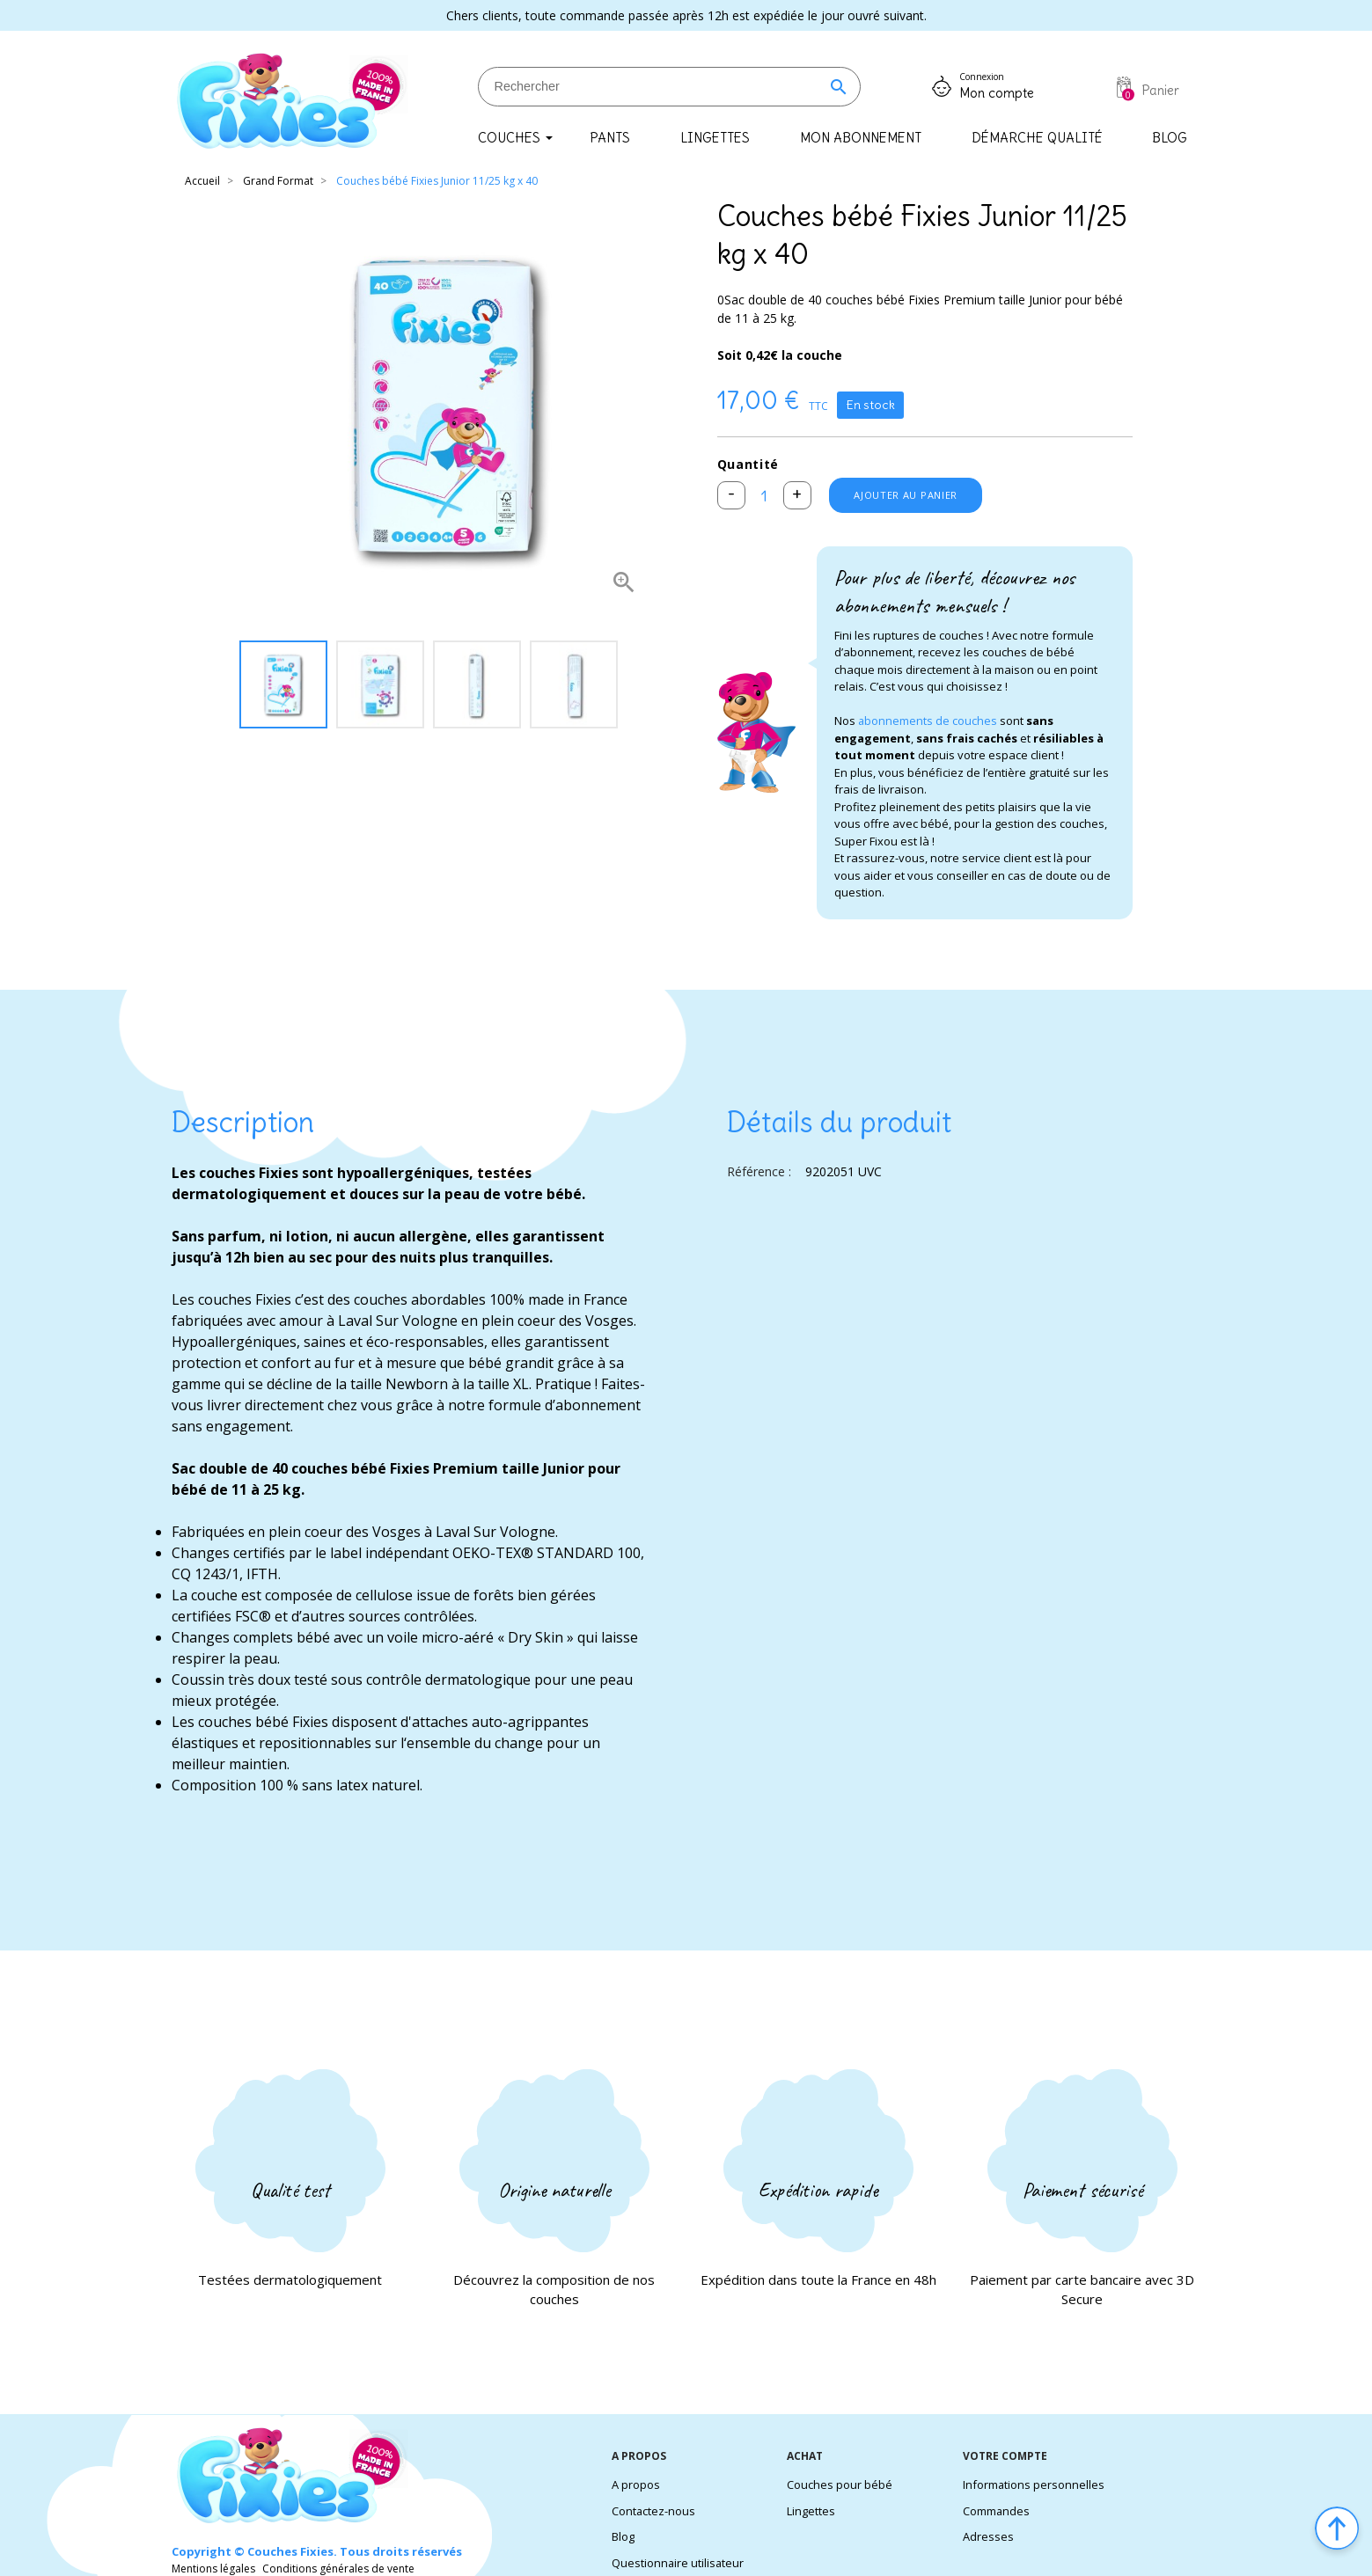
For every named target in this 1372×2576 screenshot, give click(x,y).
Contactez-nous (654, 2511)
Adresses (988, 2536)
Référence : (759, 1175)
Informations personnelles (1034, 2484)
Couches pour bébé (839, 2484)
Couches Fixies (290, 2551)
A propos (636, 2484)
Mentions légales (213, 2568)
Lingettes (811, 2511)
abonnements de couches (928, 724)
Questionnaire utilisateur (678, 2563)
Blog (623, 2536)
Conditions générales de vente (338, 2568)
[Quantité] (766, 497)
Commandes (997, 2511)
